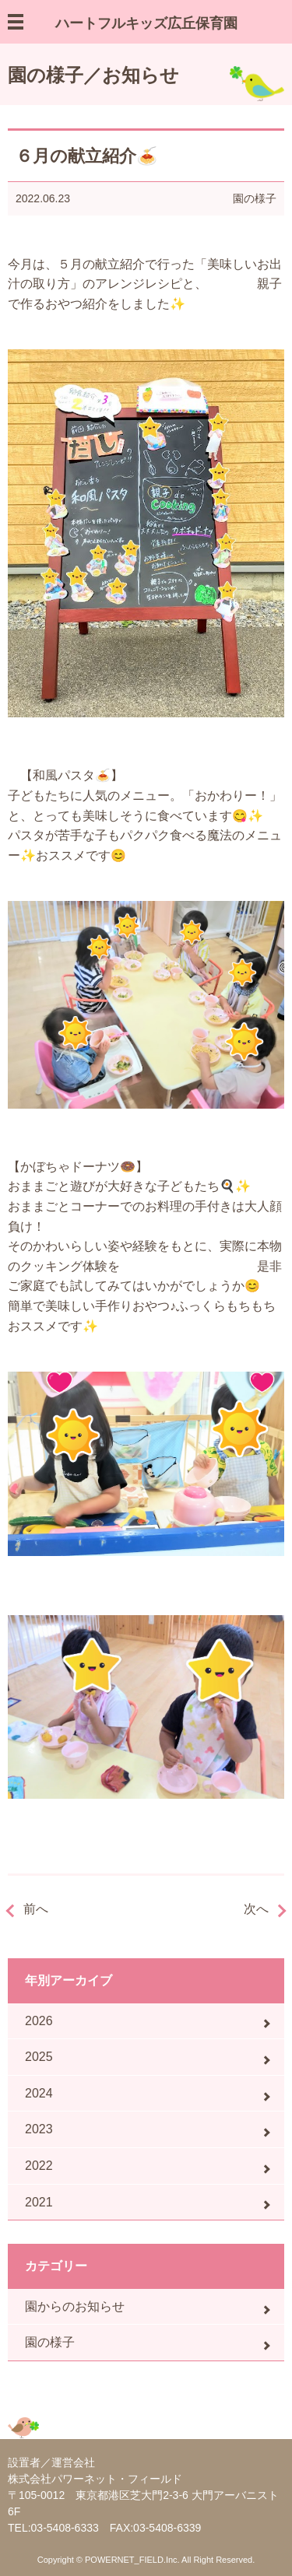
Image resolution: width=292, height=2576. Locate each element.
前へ (35, 1908)
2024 (39, 2093)
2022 (39, 2165)
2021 (39, 2202)
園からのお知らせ (75, 2306)
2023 (39, 2129)
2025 (39, 2056)
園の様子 (254, 198)
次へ (256, 1908)
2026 (39, 2021)
